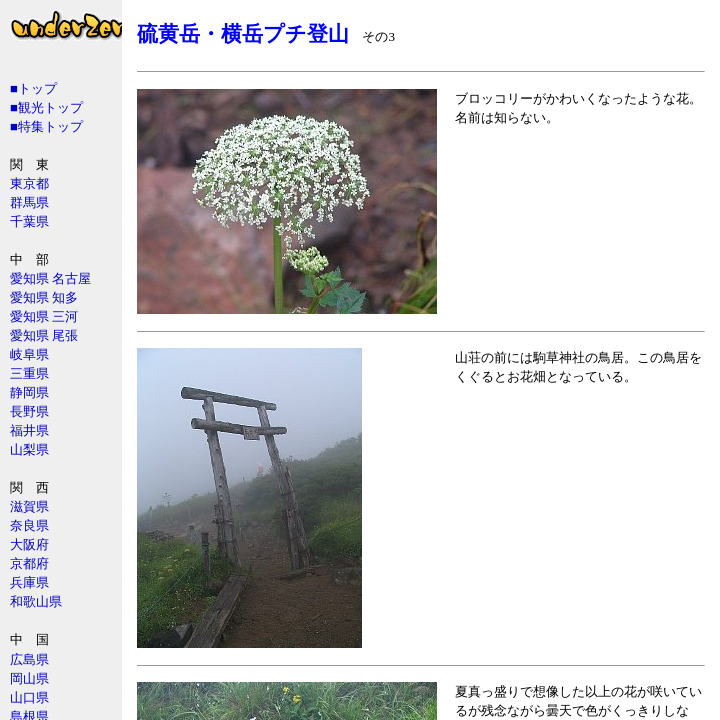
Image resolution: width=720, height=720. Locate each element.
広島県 (29, 659)
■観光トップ (46, 107)
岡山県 (29, 678)
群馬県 (29, 202)
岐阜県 (29, 354)
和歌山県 (36, 601)
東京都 (29, 183)
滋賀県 (29, 506)
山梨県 (29, 449)
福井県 (29, 430)
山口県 (29, 697)
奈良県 (29, 525)
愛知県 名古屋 (50, 278)
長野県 (29, 411)
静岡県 (29, 392)
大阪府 (29, 544)
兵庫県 (29, 582)
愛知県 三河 (44, 316)
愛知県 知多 (44, 297)
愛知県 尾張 (44, 335)
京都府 (29, 563)
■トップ (33, 88)
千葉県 (29, 221)
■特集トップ (46, 126)
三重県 (29, 373)
